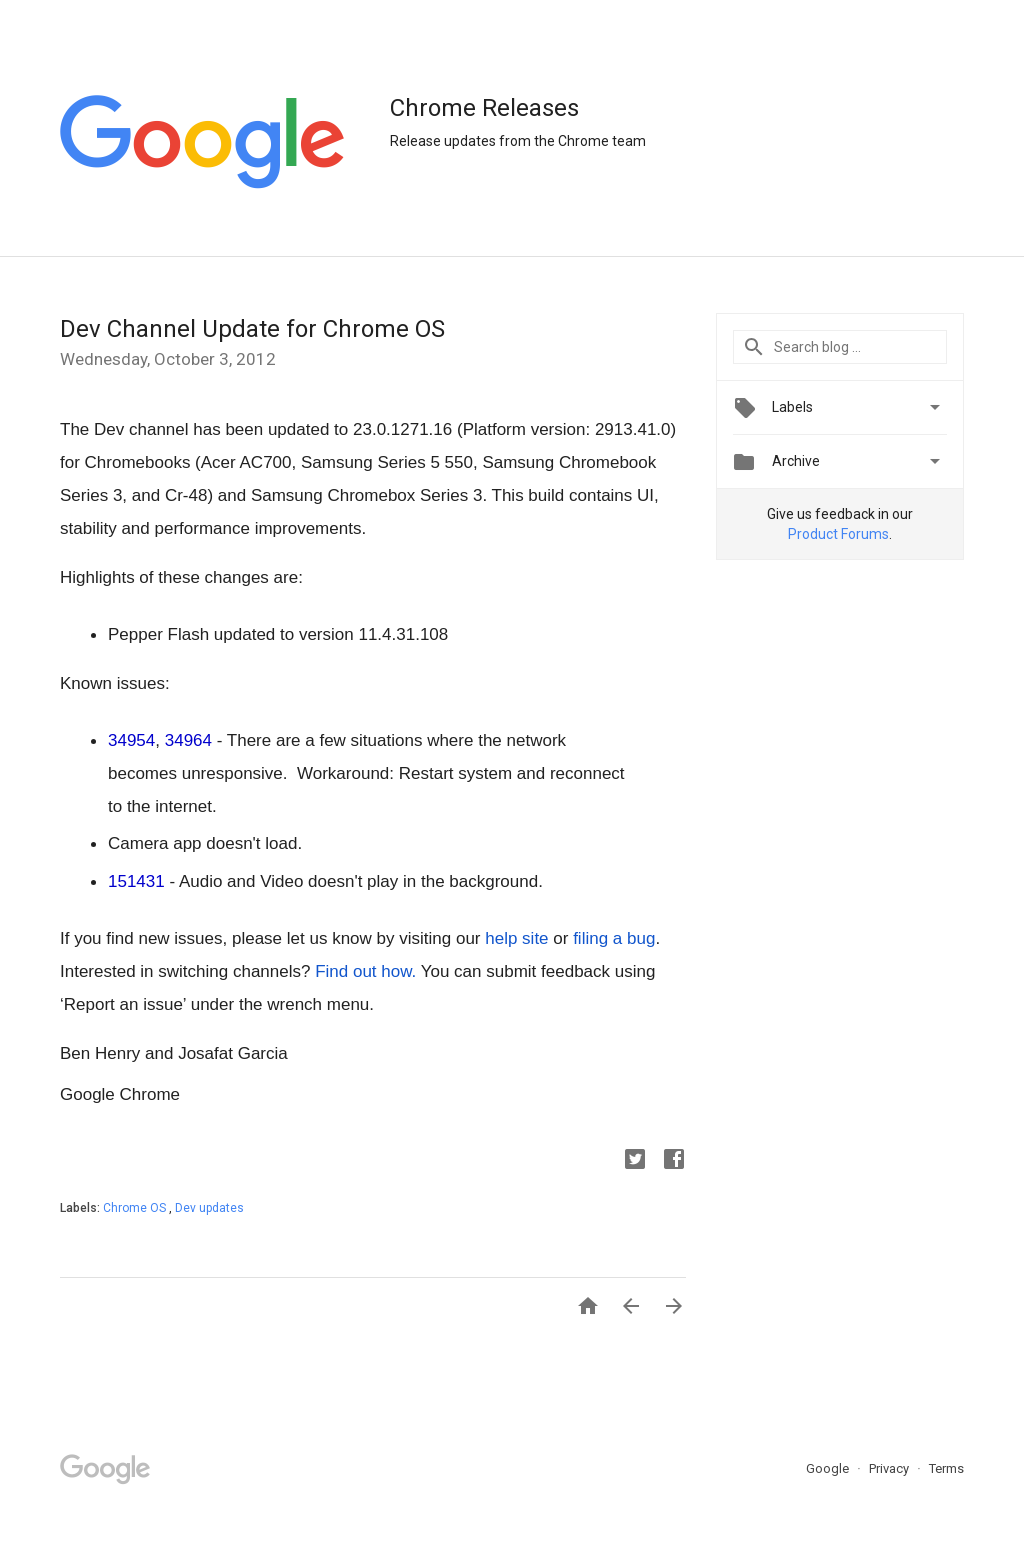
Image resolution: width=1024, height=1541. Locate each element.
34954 (131, 740)
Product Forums (838, 534)
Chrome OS (136, 1208)
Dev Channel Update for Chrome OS (252, 329)
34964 (188, 740)
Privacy (890, 1468)
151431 (136, 881)
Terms (946, 1468)
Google (829, 1468)
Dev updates (209, 1208)
